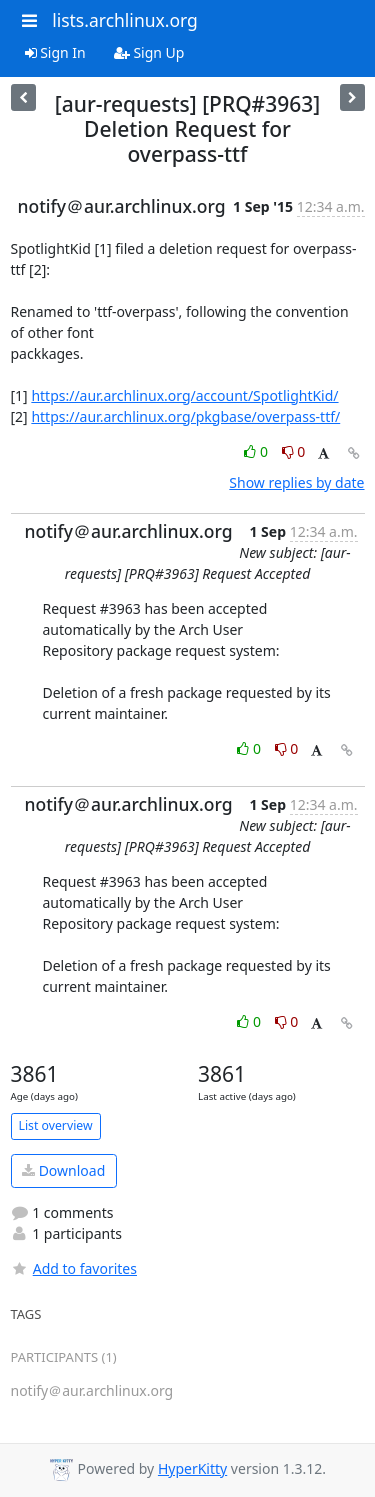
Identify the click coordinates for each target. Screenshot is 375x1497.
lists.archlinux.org (125, 20)
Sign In (55, 52)
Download (63, 1170)
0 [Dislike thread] (294, 451)
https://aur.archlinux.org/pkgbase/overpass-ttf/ (185, 416)
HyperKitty (192, 1468)
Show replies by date (296, 482)
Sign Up (149, 52)
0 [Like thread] (257, 451)
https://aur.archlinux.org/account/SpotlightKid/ (184, 395)
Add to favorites (74, 1268)
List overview (56, 1125)
